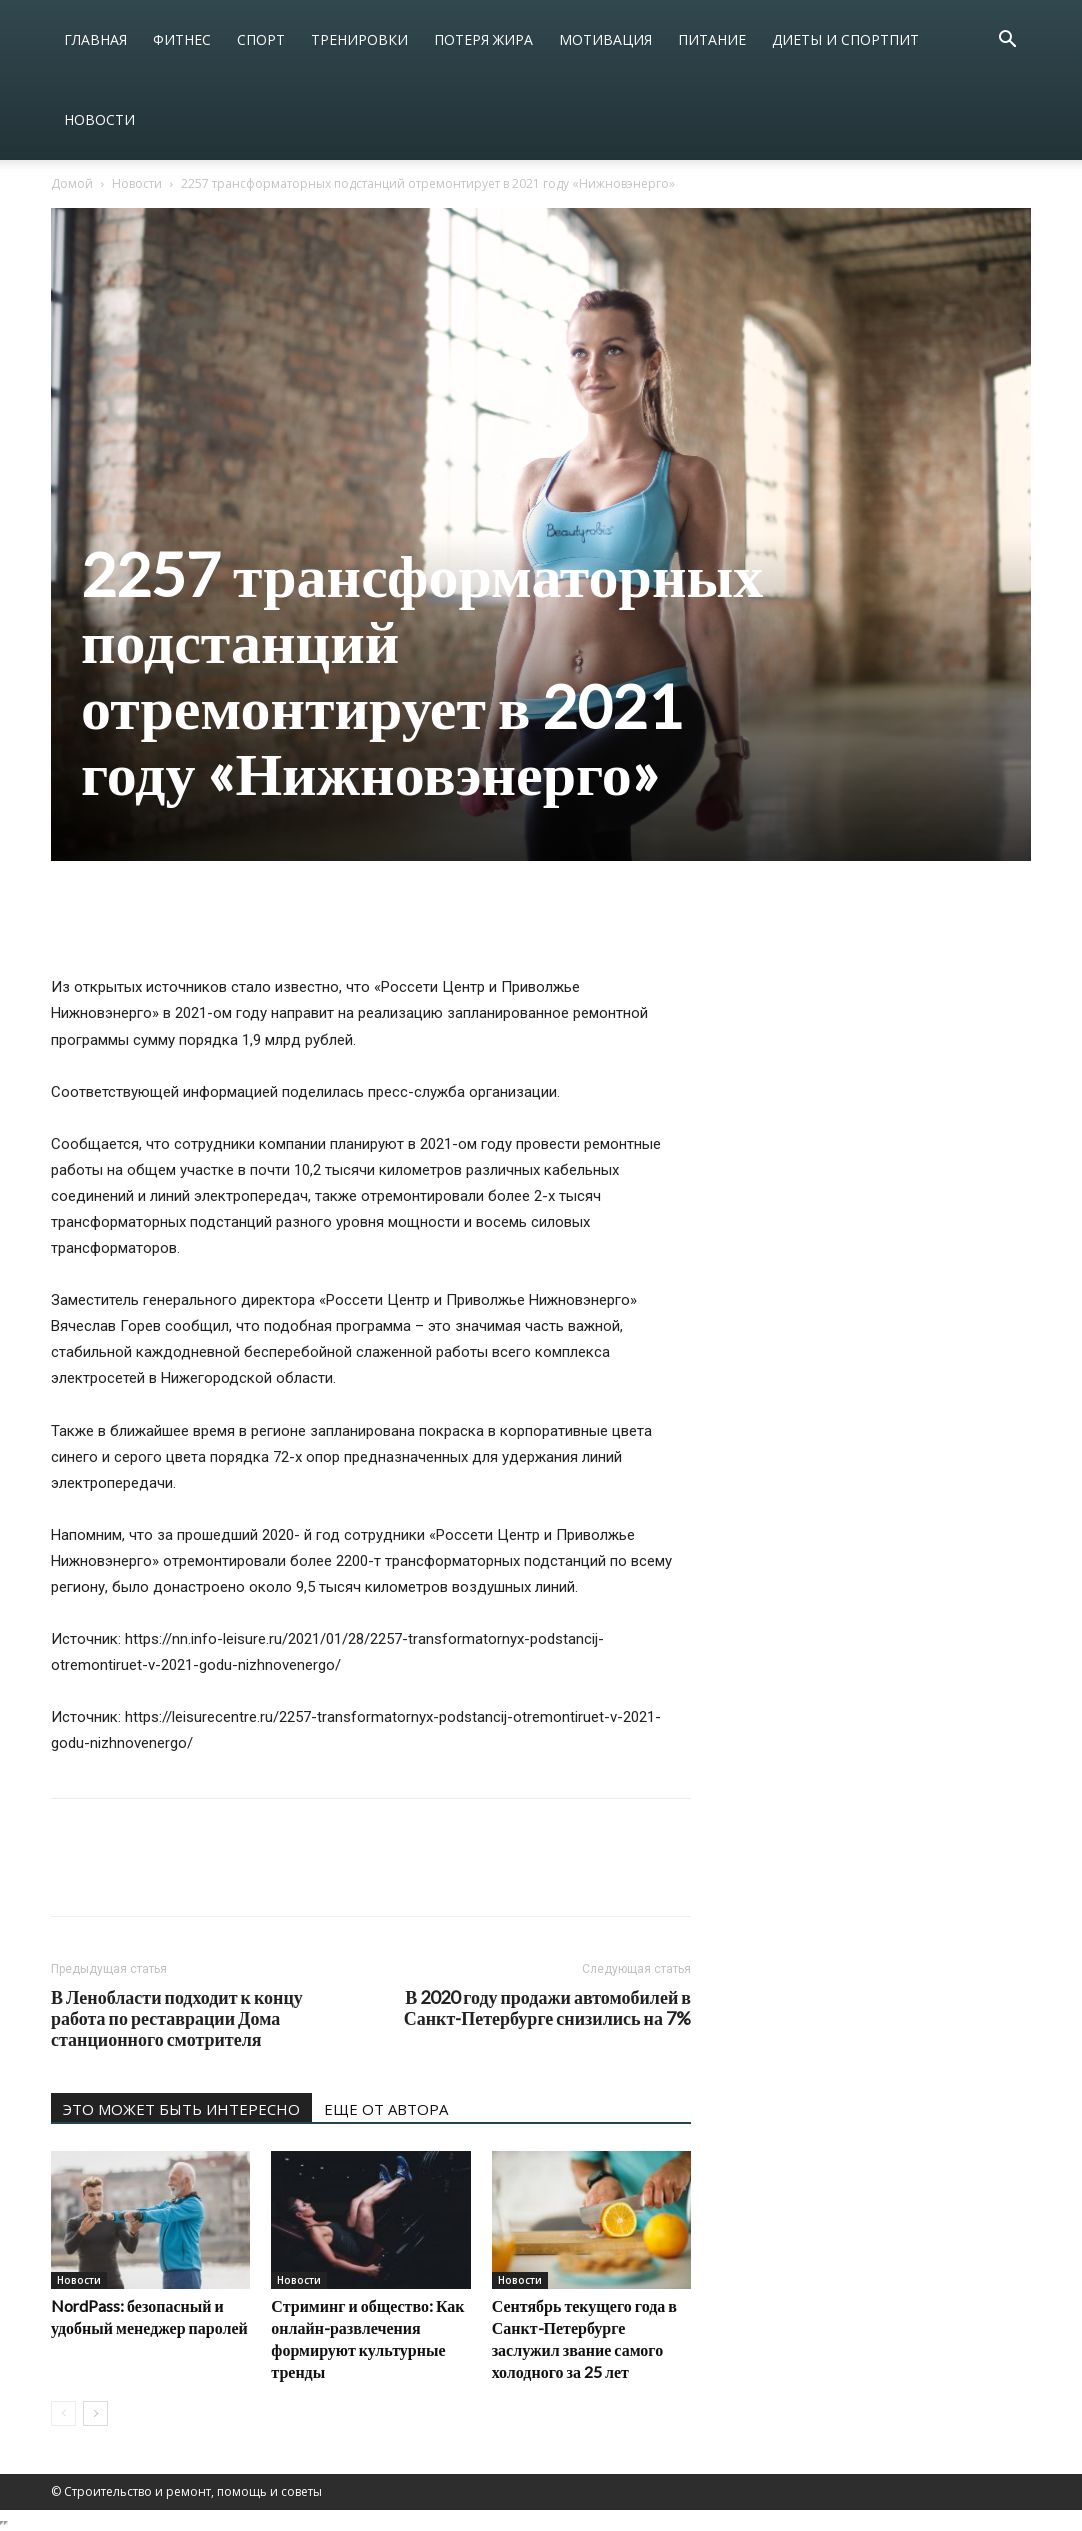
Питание (712, 39)
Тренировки (359, 39)
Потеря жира (483, 39)
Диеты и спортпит (845, 39)
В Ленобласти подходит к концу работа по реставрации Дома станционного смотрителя (177, 2018)
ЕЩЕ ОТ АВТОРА (386, 2109)
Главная (95, 39)
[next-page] (95, 2413)
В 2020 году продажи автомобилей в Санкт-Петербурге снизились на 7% (547, 2008)
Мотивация (605, 39)
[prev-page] (63, 2413)
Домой (72, 183)
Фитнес (182, 39)
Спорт (261, 39)
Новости (99, 119)
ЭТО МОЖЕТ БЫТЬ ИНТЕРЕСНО (181, 2109)
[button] (1007, 41)
